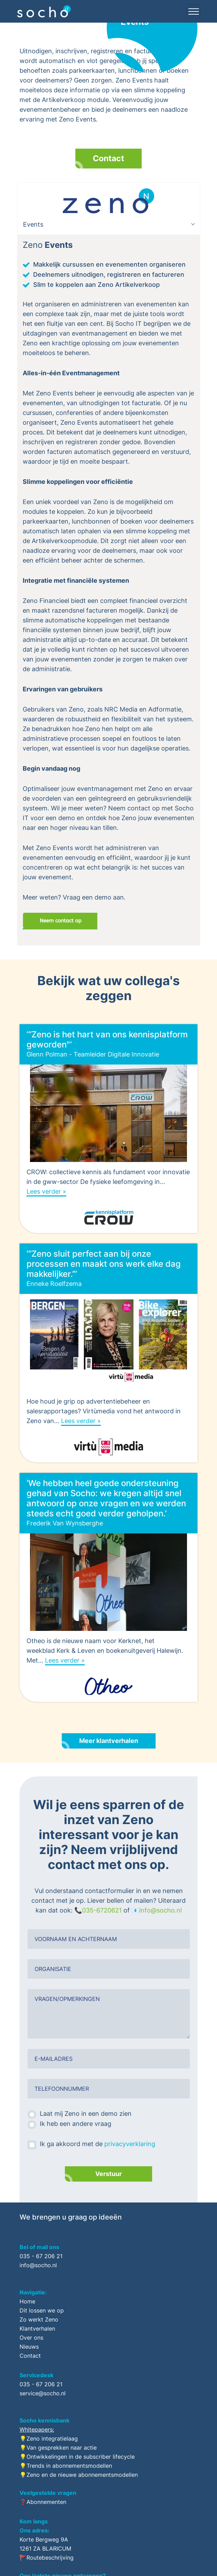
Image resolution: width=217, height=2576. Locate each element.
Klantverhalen (37, 2328)
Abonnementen (46, 2501)
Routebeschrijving (50, 2557)
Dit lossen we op (42, 2310)
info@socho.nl (160, 1910)
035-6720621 (102, 1910)
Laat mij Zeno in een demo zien (86, 2113)
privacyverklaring (129, 2143)
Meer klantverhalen (108, 1740)
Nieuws (29, 2346)
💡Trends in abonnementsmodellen (66, 2465)
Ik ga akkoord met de (97, 2143)
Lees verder (44, 1191)
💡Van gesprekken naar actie (58, 2447)
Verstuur (108, 2173)
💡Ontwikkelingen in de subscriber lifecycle (77, 2456)
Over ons (31, 2337)
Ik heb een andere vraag (75, 2123)
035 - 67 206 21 (41, 2256)
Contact (108, 158)
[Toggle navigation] (193, 11)
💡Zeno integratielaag (49, 2438)
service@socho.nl (43, 2393)
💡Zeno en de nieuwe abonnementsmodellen (79, 2474)
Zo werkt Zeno (39, 2319)
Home (27, 2301)
